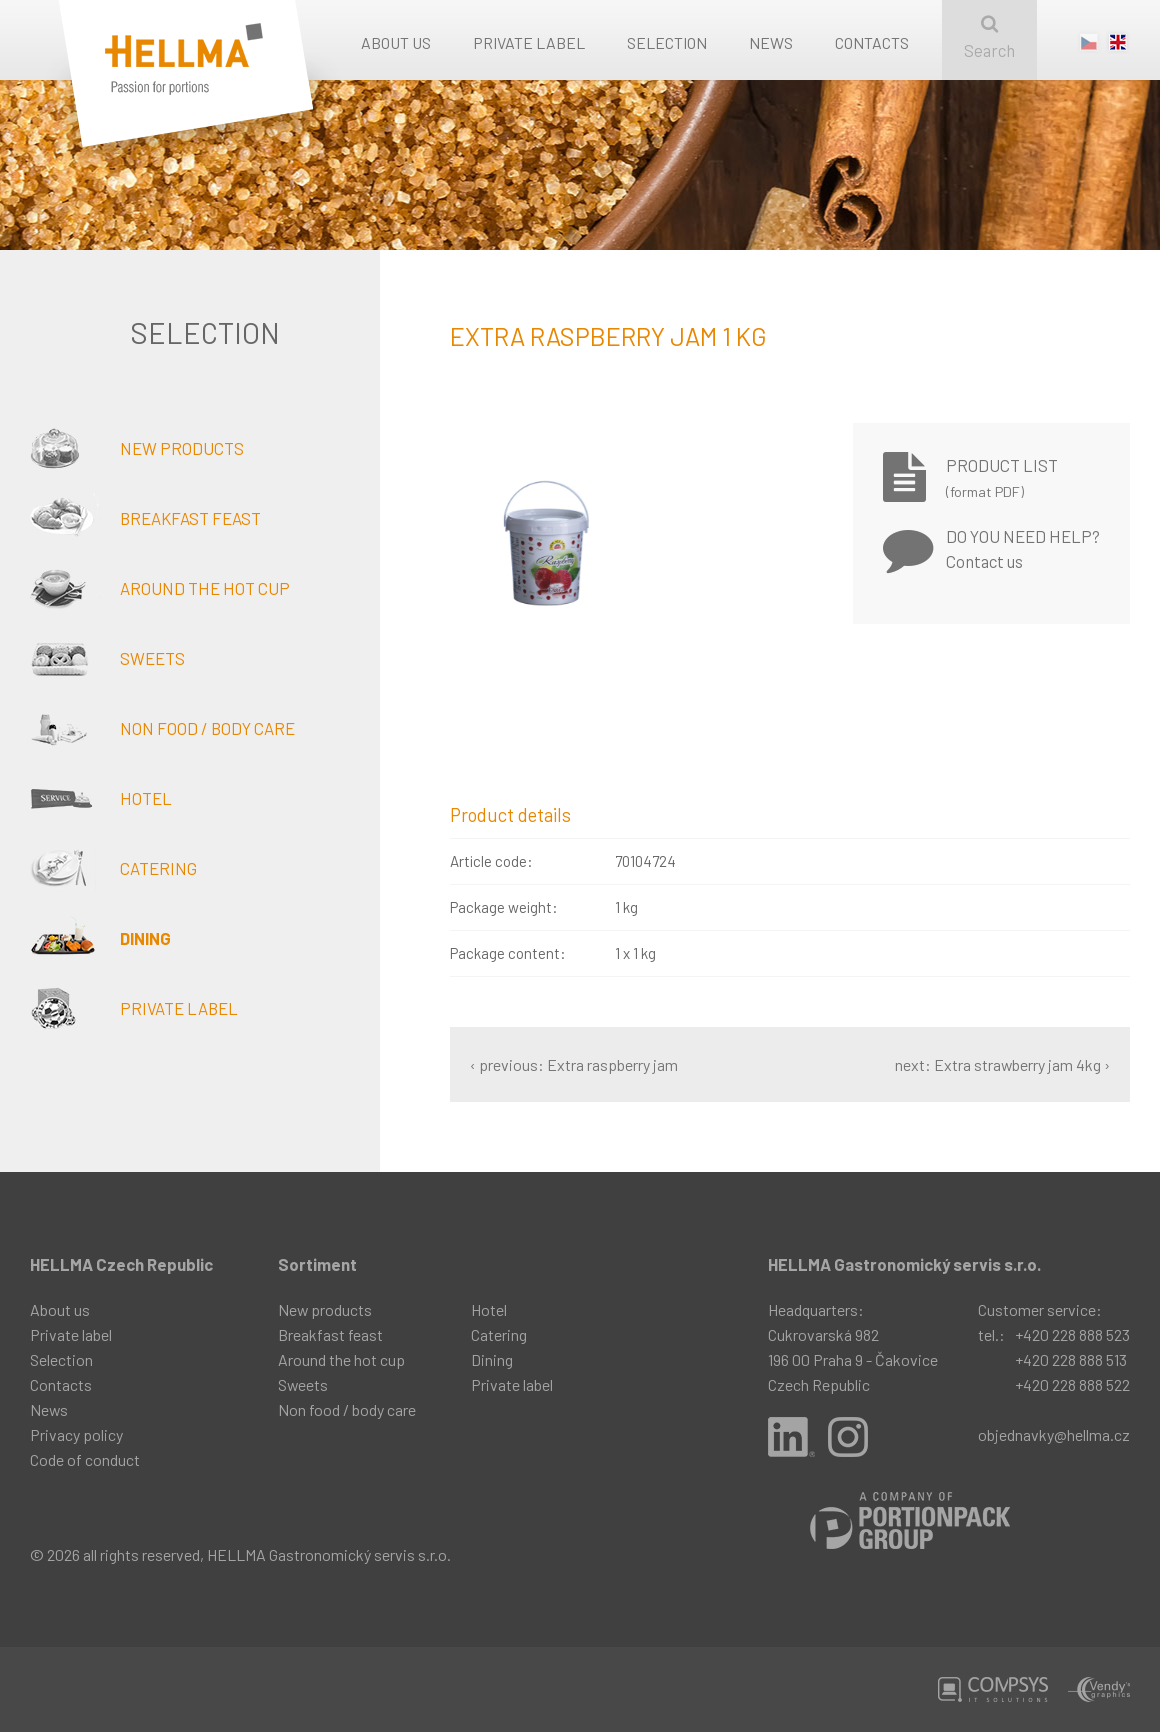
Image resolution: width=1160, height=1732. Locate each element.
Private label (529, 42)
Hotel (101, 798)
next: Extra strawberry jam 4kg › (1002, 1064)
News (771, 42)
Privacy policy (76, 1434)
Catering (113, 868)
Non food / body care (162, 728)
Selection (667, 42)
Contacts (872, 42)
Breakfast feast (145, 518)
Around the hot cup (160, 588)
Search (989, 37)
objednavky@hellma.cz (1054, 1434)
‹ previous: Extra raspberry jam (574, 1064)
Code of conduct (85, 1459)
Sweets (107, 658)
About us (396, 42)
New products (137, 448)
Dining (100, 938)
